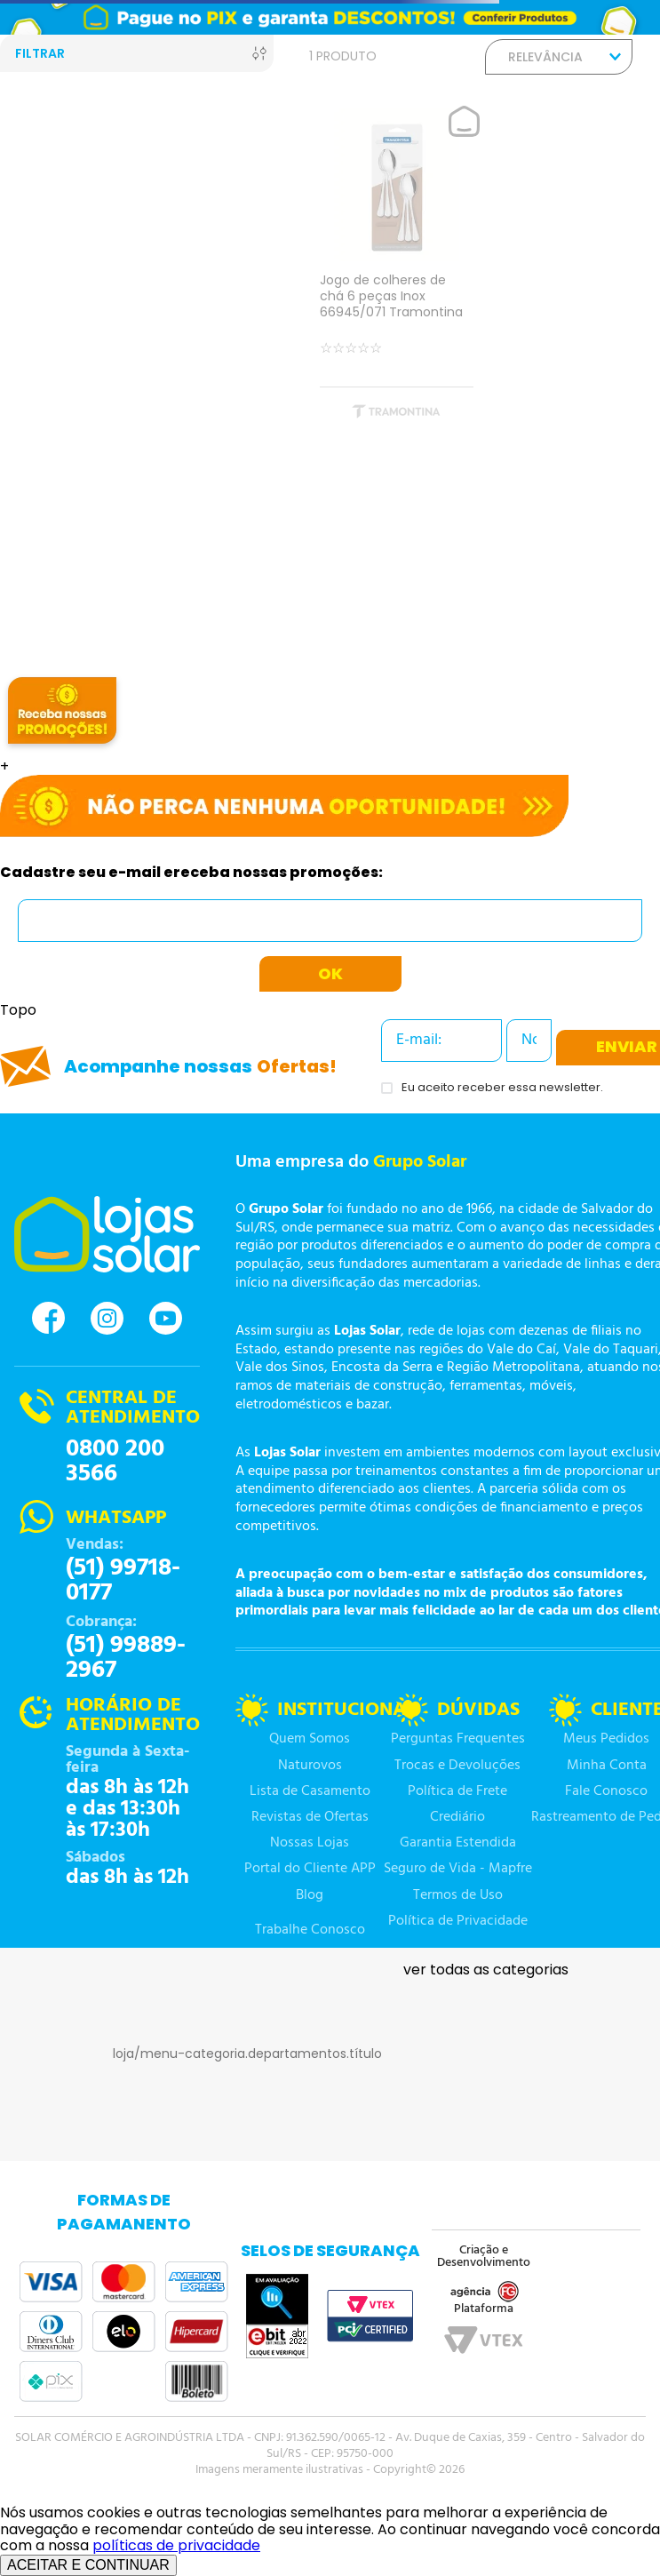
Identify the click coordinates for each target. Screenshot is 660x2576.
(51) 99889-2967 (126, 1658)
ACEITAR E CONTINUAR (88, 2564)
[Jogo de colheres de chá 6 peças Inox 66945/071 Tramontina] (396, 269)
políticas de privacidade (176, 2545)
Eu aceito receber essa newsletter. (502, 1088)
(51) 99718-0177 (123, 1581)
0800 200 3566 (115, 1462)
